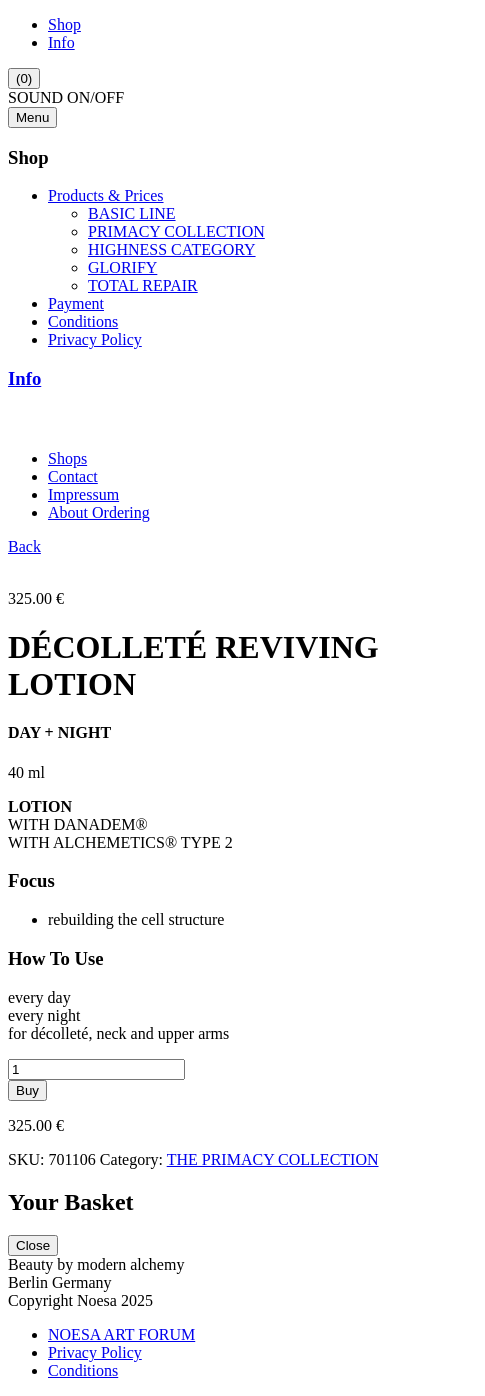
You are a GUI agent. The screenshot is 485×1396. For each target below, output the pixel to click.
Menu (32, 117)
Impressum (83, 494)
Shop (64, 24)
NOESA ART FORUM (121, 1334)
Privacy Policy (95, 339)
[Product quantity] (96, 1069)
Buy (27, 1090)
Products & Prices (106, 195)
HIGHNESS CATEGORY (172, 249)
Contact (73, 476)
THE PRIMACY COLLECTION (273, 1159)
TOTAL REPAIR (143, 285)
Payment (76, 303)
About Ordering (99, 512)
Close (33, 1245)
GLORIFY (122, 267)
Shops (67, 458)
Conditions (83, 321)
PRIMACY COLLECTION (176, 231)
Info (61, 42)
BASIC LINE (132, 213)
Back (24, 546)
